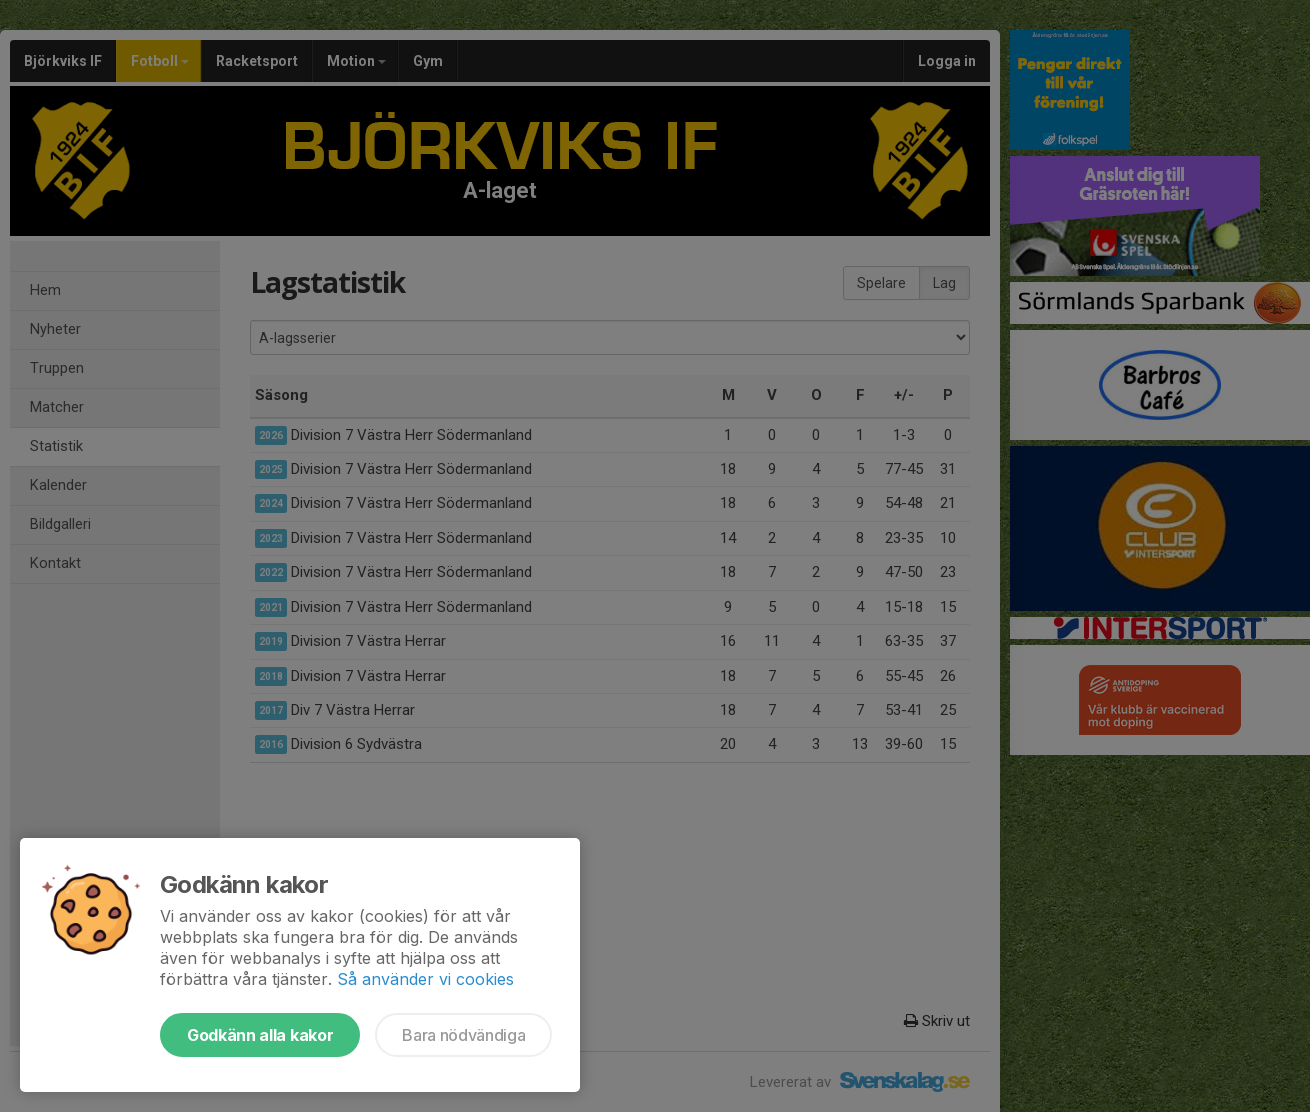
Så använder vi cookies (425, 979)
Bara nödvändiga (463, 1035)
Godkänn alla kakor (260, 1035)
